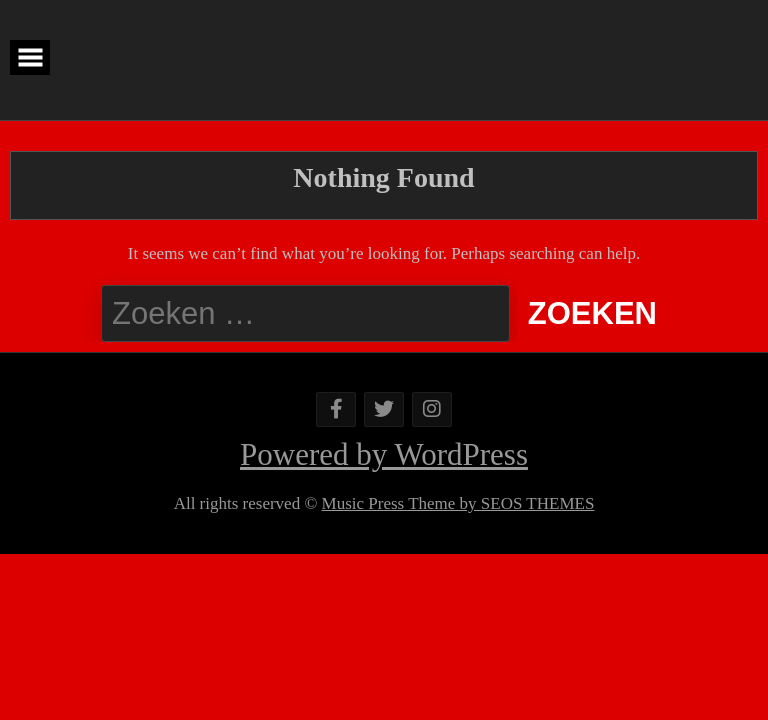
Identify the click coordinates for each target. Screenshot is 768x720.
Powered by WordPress (384, 454)
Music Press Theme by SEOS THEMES (458, 503)
